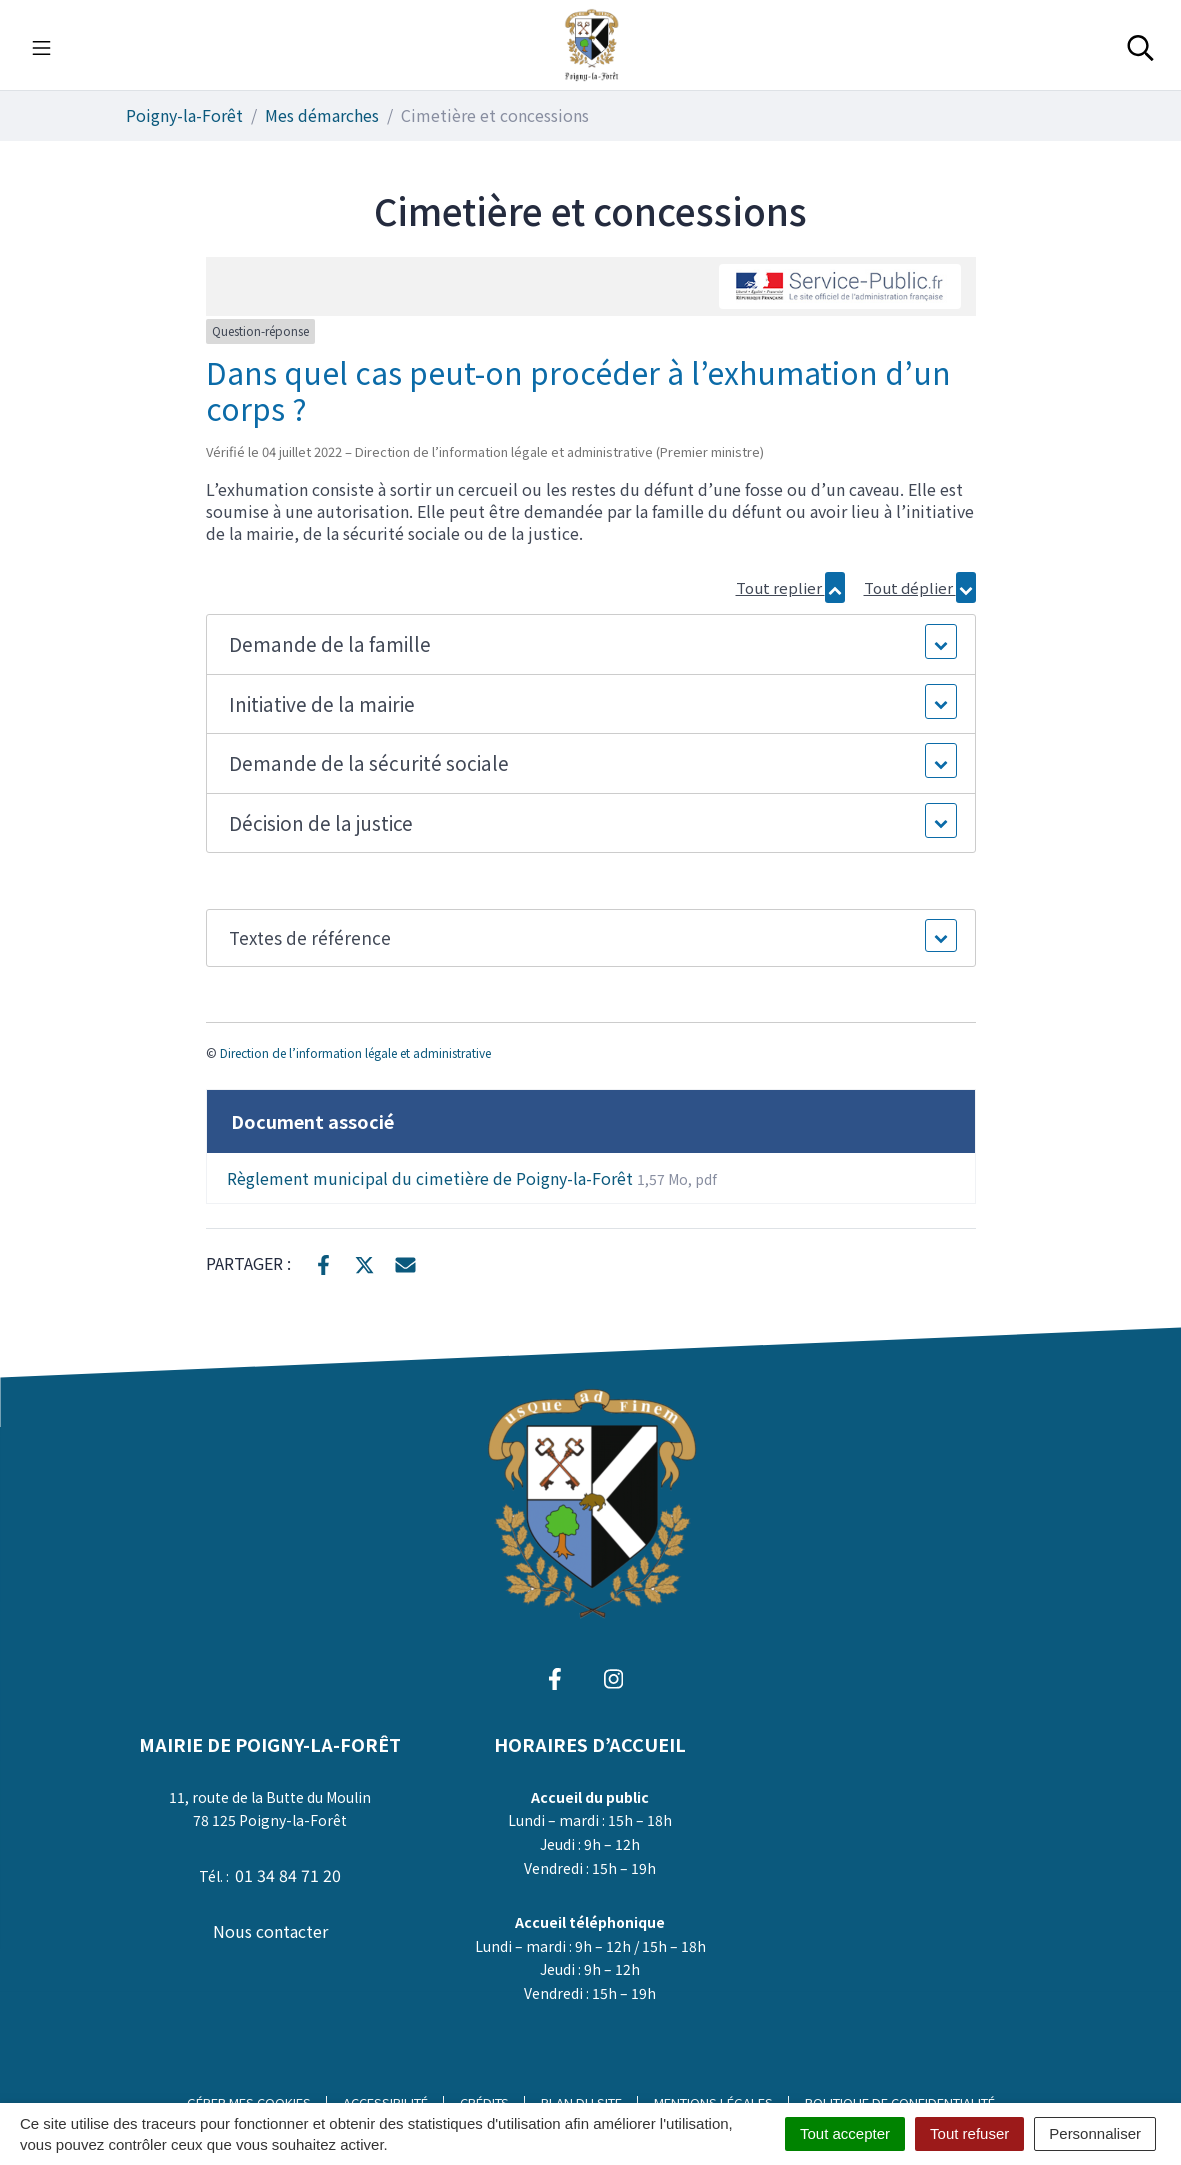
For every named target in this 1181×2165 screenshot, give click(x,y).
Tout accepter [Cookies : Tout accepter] (845, 2133)
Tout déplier (920, 587)
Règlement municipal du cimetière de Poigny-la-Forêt (472, 1178)
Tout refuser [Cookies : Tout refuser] (969, 2133)
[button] (590, 644)
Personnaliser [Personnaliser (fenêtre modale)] (1095, 2133)
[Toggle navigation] (41, 45)
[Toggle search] (1140, 45)
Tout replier (790, 587)
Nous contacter (270, 1931)
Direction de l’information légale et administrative (355, 1052)
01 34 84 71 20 (288, 1875)
